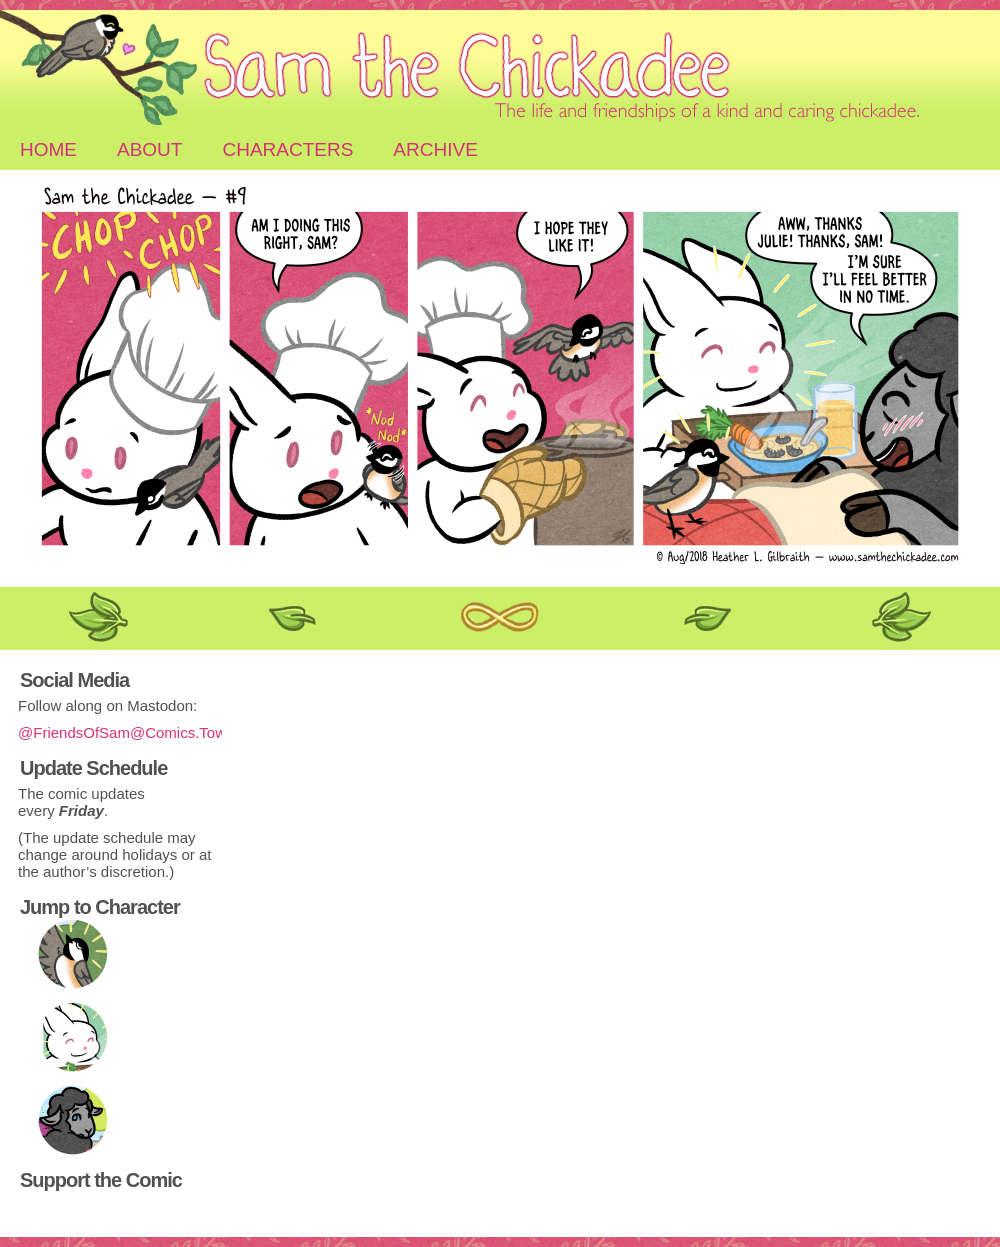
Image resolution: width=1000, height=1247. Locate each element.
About (149, 149)
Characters (287, 149)
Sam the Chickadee (500, 70)
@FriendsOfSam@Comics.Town (126, 732)
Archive (435, 149)
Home (48, 149)
